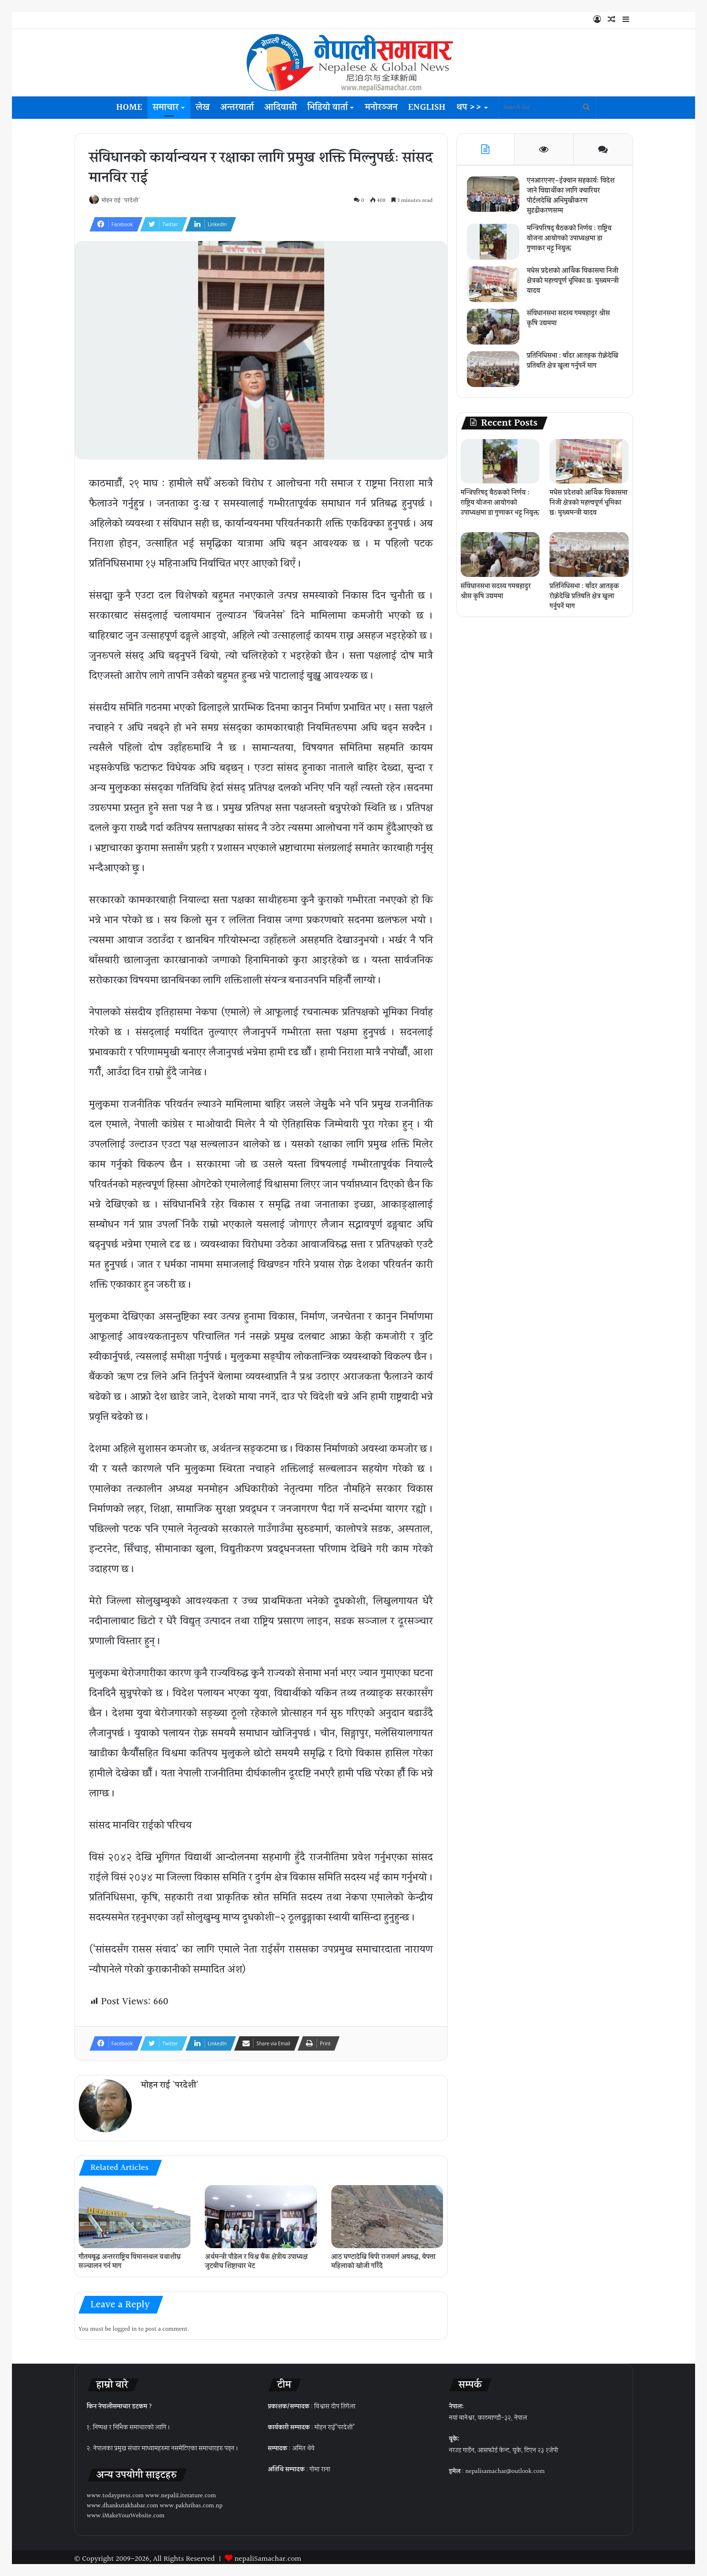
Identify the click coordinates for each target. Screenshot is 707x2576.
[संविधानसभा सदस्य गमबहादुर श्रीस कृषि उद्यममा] (497, 330)
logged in (125, 2325)
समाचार (166, 107)
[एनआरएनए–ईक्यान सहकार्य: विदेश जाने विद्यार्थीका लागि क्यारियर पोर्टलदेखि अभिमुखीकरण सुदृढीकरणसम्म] (497, 198)
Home (129, 107)
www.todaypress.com (115, 2491)
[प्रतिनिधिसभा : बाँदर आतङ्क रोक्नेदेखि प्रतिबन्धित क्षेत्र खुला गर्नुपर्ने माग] (497, 373)
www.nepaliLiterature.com (180, 2491)
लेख (203, 107)
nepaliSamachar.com (267, 2555)
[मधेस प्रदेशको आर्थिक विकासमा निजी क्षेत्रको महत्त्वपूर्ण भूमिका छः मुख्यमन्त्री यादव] (497, 288)
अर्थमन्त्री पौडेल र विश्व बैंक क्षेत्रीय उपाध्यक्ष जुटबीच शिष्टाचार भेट (256, 2257)
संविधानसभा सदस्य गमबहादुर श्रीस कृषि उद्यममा (572, 322)
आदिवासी (280, 107)
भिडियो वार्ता (327, 107)
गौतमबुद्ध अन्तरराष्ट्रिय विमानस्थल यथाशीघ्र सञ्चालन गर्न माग (130, 2257)
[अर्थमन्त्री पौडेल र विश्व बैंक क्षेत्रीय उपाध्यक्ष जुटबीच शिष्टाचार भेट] (261, 2212)
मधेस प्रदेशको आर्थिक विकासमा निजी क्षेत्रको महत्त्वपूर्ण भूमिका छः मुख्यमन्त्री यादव (571, 285)
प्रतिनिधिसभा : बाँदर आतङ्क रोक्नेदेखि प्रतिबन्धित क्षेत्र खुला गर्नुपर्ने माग (571, 370)
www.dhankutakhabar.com (122, 2501)
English (426, 107)
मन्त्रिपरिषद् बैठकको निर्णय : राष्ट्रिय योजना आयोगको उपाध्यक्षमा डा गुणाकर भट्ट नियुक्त (573, 242)
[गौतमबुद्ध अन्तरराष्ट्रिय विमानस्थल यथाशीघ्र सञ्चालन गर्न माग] (135, 2212)
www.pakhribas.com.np (191, 2501)
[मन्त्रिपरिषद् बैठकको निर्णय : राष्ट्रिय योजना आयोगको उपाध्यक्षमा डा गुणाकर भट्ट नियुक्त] (497, 245)
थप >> (469, 107)
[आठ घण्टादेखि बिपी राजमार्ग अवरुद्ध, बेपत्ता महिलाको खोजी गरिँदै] (387, 2212)
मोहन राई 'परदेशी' (125, 201)
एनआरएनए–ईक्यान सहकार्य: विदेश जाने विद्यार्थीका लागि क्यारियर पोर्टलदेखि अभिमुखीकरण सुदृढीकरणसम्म (572, 199)
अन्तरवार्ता (237, 107)
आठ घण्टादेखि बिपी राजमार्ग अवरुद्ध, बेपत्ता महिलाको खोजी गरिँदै (383, 2257)
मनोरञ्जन (381, 107)
